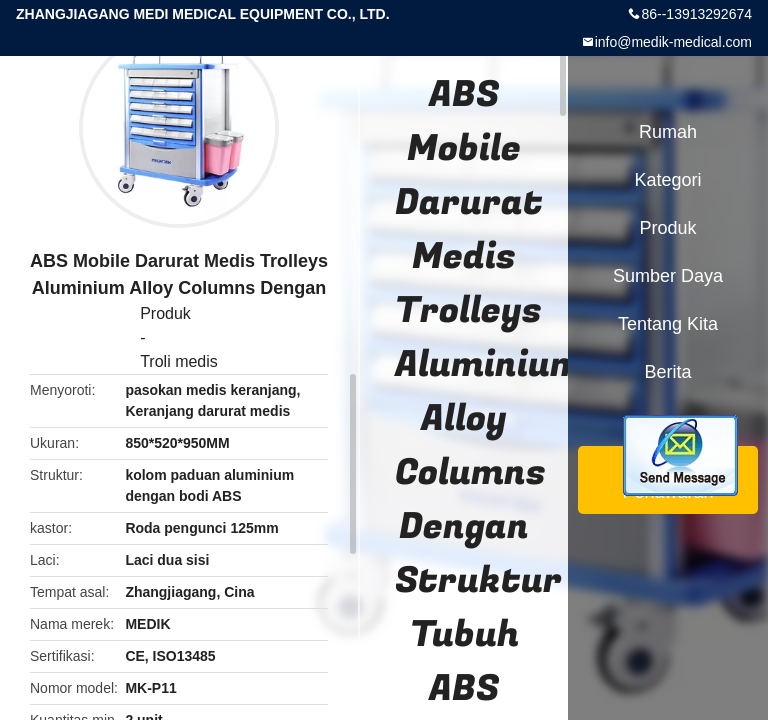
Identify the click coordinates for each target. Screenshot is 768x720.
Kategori (667, 180)
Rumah (668, 132)
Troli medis (179, 361)
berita (667, 372)
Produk (165, 313)
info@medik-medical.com (673, 42)
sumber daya (668, 276)
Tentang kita (668, 324)
